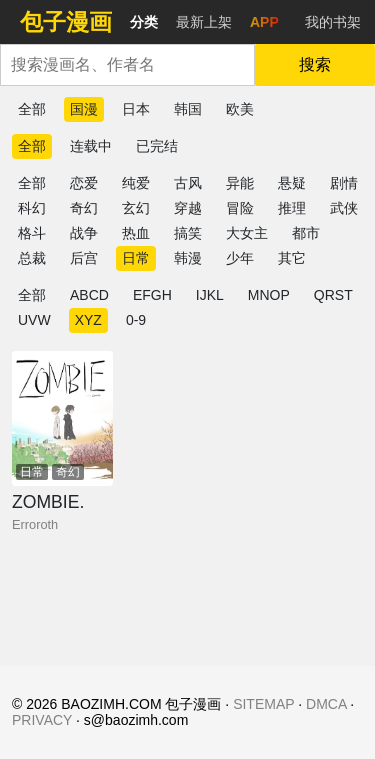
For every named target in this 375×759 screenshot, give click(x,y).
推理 (292, 208)
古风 (188, 183)
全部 (32, 109)
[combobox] (127, 65)
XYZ (88, 320)
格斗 (32, 233)
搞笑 (188, 233)
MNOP (269, 295)
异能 (240, 183)
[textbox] (127, 65)
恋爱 (84, 183)
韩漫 (188, 258)
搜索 (315, 64)
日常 (136, 258)
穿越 (188, 208)
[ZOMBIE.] (62, 418)
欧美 (240, 109)
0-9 (136, 320)
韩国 (188, 109)
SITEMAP (263, 704)
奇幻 (84, 208)
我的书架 (333, 22)
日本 (136, 109)
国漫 (84, 109)
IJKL (210, 295)
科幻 (32, 208)
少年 (240, 258)
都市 (306, 233)
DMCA (326, 704)
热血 (136, 233)
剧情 (344, 183)
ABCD (89, 295)
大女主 (247, 233)
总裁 (32, 258)
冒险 (240, 208)
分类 (144, 22)
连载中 (91, 146)
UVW (34, 320)
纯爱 (136, 183)
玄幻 (136, 208)
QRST (333, 295)
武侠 (344, 208)
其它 (292, 258)
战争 (84, 233)
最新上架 (204, 22)
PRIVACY (42, 720)
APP (264, 22)
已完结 (157, 146)
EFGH (152, 295)
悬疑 (292, 183)
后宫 (84, 258)
